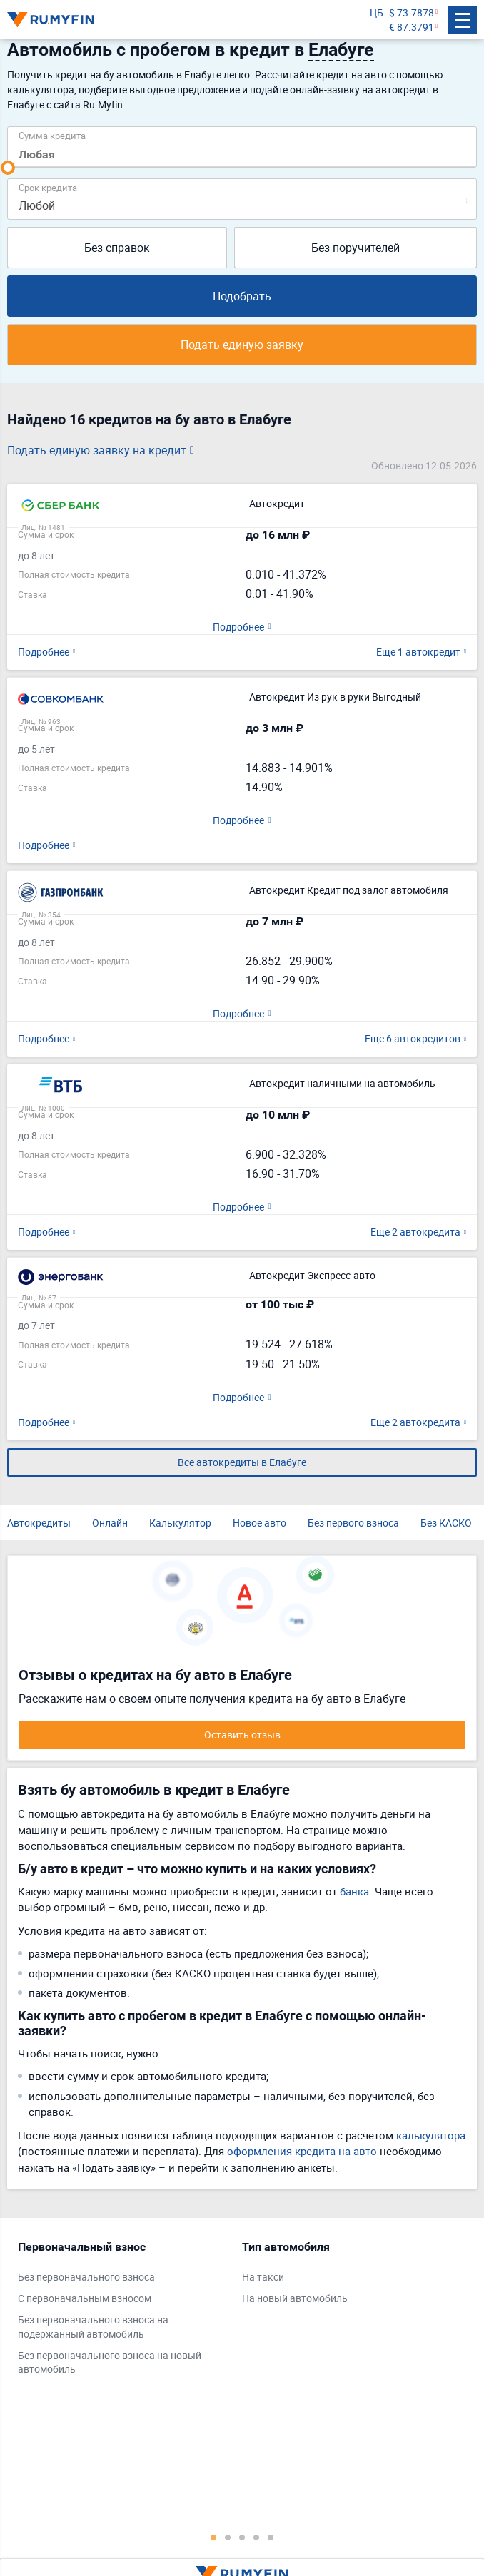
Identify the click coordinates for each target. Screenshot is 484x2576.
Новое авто (259, 1522)
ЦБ (376, 12)
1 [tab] (213, 2537)
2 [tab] (228, 2537)
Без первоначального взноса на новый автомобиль (109, 2362)
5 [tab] (270, 2537)
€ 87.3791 (411, 27)
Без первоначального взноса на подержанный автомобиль (93, 2327)
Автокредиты (39, 1522)
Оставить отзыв (242, 1734)
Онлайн (110, 1522)
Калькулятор (180, 1522)
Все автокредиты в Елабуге (242, 1462)
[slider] (8, 168)
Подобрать (242, 296)
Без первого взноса (353, 1522)
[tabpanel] (123, 2311)
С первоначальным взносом (84, 2298)
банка (354, 1891)
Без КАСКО (446, 1522)
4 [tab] (256, 2537)
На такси (263, 2277)
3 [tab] (242, 2537)
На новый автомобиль (295, 2298)
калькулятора (430, 2135)
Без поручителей (355, 247)
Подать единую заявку (242, 344)
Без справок (117, 247)
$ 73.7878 (411, 12)
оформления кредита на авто (302, 2151)
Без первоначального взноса (86, 2277)
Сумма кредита (52, 135)
